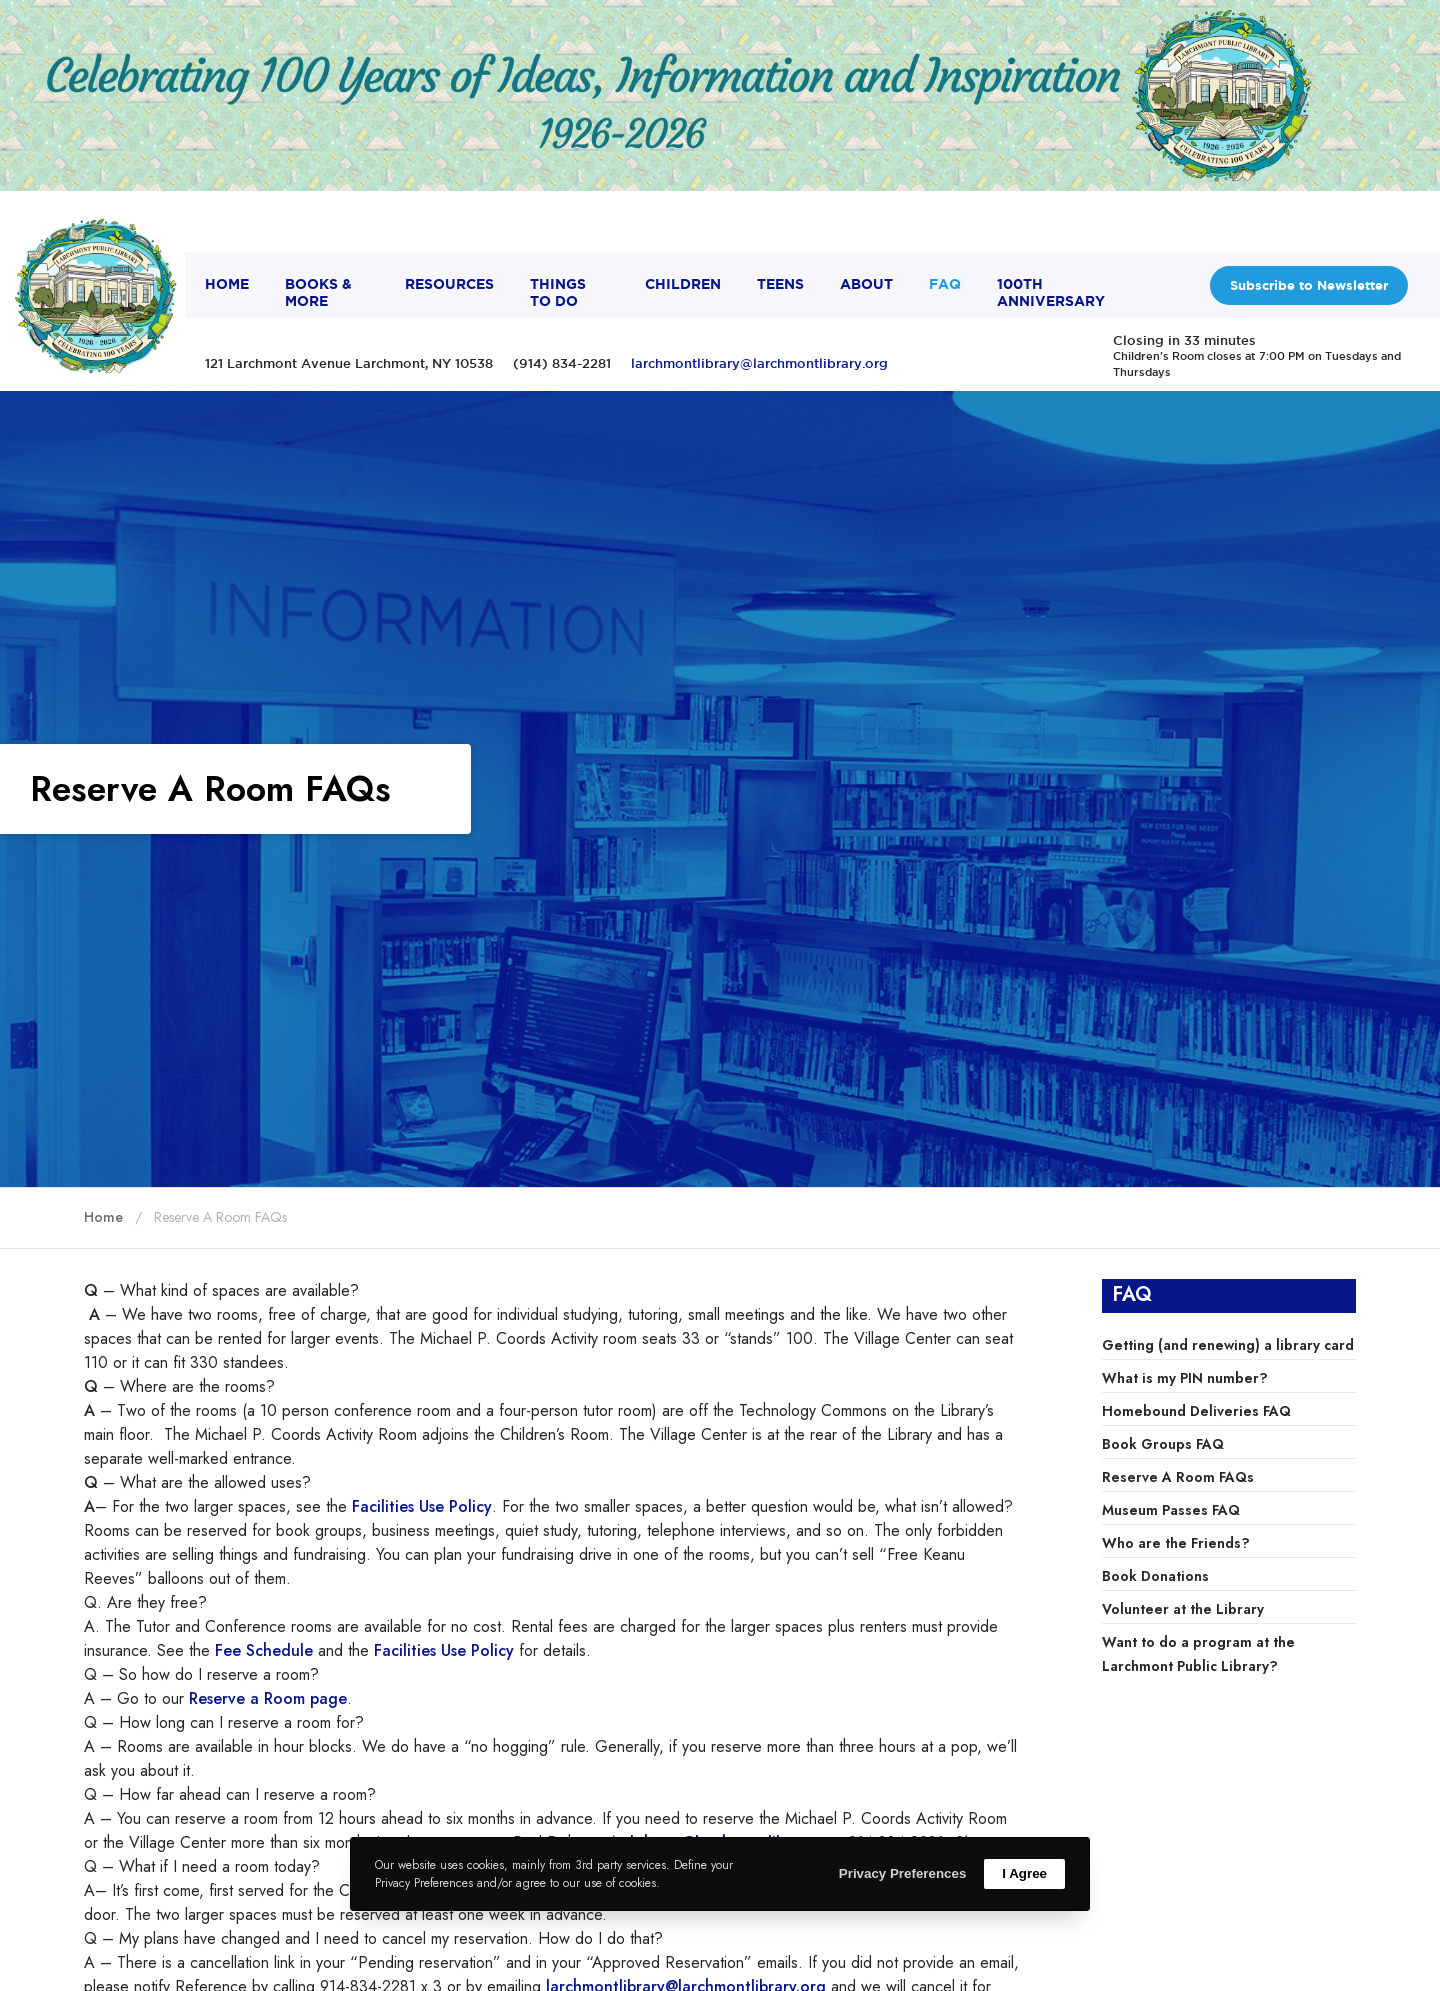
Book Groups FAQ (1163, 1444)
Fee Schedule (264, 1650)
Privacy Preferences (902, 1873)
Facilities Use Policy (422, 1506)
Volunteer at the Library (1183, 1609)
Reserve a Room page (268, 1698)
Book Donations (1155, 1576)
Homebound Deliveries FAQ (1196, 1411)
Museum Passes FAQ (1171, 1510)
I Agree (1024, 1873)
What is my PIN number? (1185, 1378)
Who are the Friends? (1176, 1543)
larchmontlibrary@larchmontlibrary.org (759, 363)
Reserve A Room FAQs (1178, 1477)
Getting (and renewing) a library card (1228, 1345)
